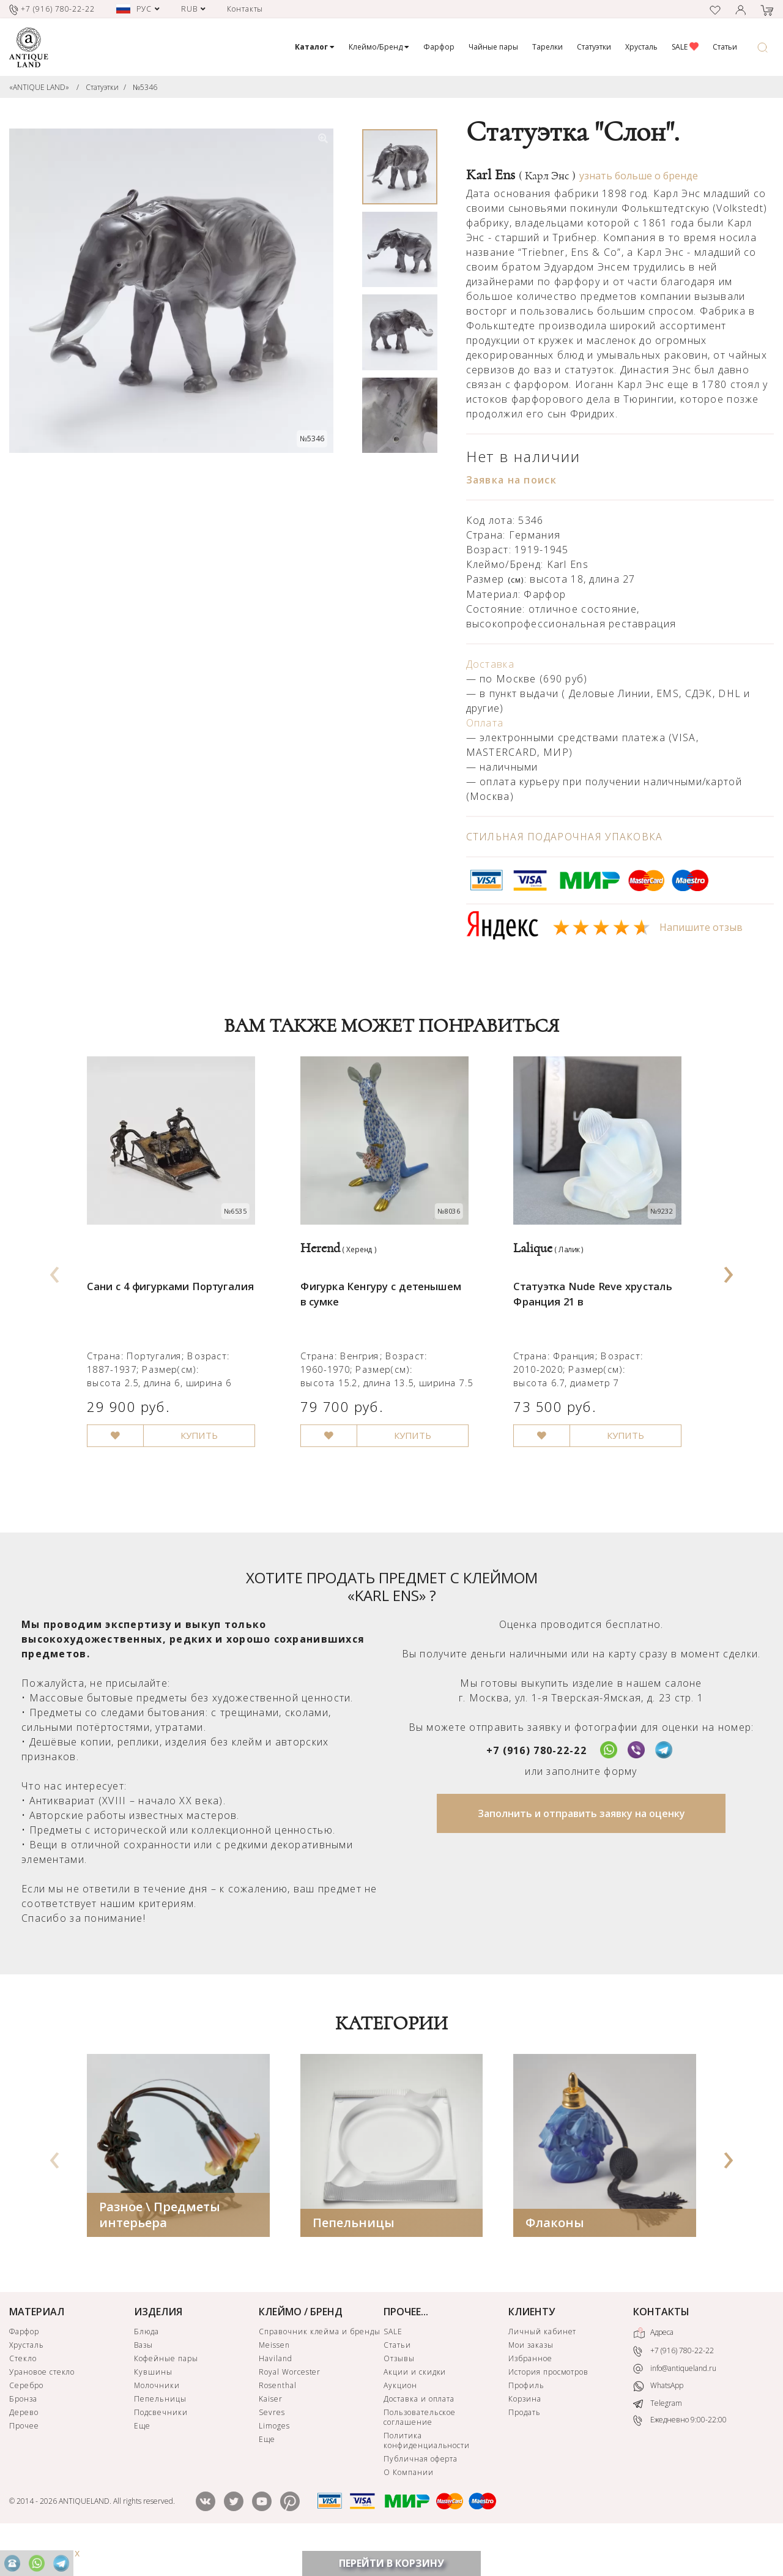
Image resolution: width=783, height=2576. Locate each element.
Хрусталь (641, 47)
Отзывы (399, 2392)
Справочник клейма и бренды (319, 2365)
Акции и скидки (415, 2405)
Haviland (275, 2392)
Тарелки (547, 47)
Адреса (653, 2367)
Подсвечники (161, 2446)
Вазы (143, 2378)
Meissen (274, 2378)
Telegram (657, 2437)
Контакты (245, 9)
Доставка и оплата (419, 2432)
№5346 (145, 87)
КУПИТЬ (208, 1469)
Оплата (485, 723)
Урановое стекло (42, 2405)
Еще (142, 2459)
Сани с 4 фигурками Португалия (178, 1306)
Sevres (272, 2446)
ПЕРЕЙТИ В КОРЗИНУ (391, 2563)
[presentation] (54, 1286)
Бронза (23, 2432)
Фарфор (439, 47)
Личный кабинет (542, 2365)
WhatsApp (658, 2420)
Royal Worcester (290, 2405)
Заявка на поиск (511, 480)
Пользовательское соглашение (420, 2451)
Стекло (23, 2392)
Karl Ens (521, 175)
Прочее (24, 2459)
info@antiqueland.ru (674, 2402)
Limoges (274, 2459)
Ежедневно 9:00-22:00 (680, 2454)
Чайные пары (493, 47)
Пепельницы (354, 2256)
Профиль (526, 2419)
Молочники (157, 2419)
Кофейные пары (166, 2392)
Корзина (524, 2432)
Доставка (490, 664)
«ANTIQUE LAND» (39, 87)
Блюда (146, 2365)
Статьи (725, 47)
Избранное (530, 2392)
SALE (685, 47)
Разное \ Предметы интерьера (159, 2248)
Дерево (24, 2446)
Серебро (26, 2419)
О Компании (409, 2506)
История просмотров (548, 2405)
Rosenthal (278, 2419)
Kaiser (271, 2432)
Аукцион (400, 2419)
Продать (524, 2446)
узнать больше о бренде (638, 175)
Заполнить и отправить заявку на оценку (581, 1847)
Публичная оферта (421, 2492)
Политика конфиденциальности (427, 2474)
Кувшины (153, 2405)
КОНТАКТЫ (661, 2345)
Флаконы (554, 2256)
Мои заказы (531, 2378)
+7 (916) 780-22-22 (536, 1784)
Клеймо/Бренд (379, 47)
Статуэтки (594, 47)
